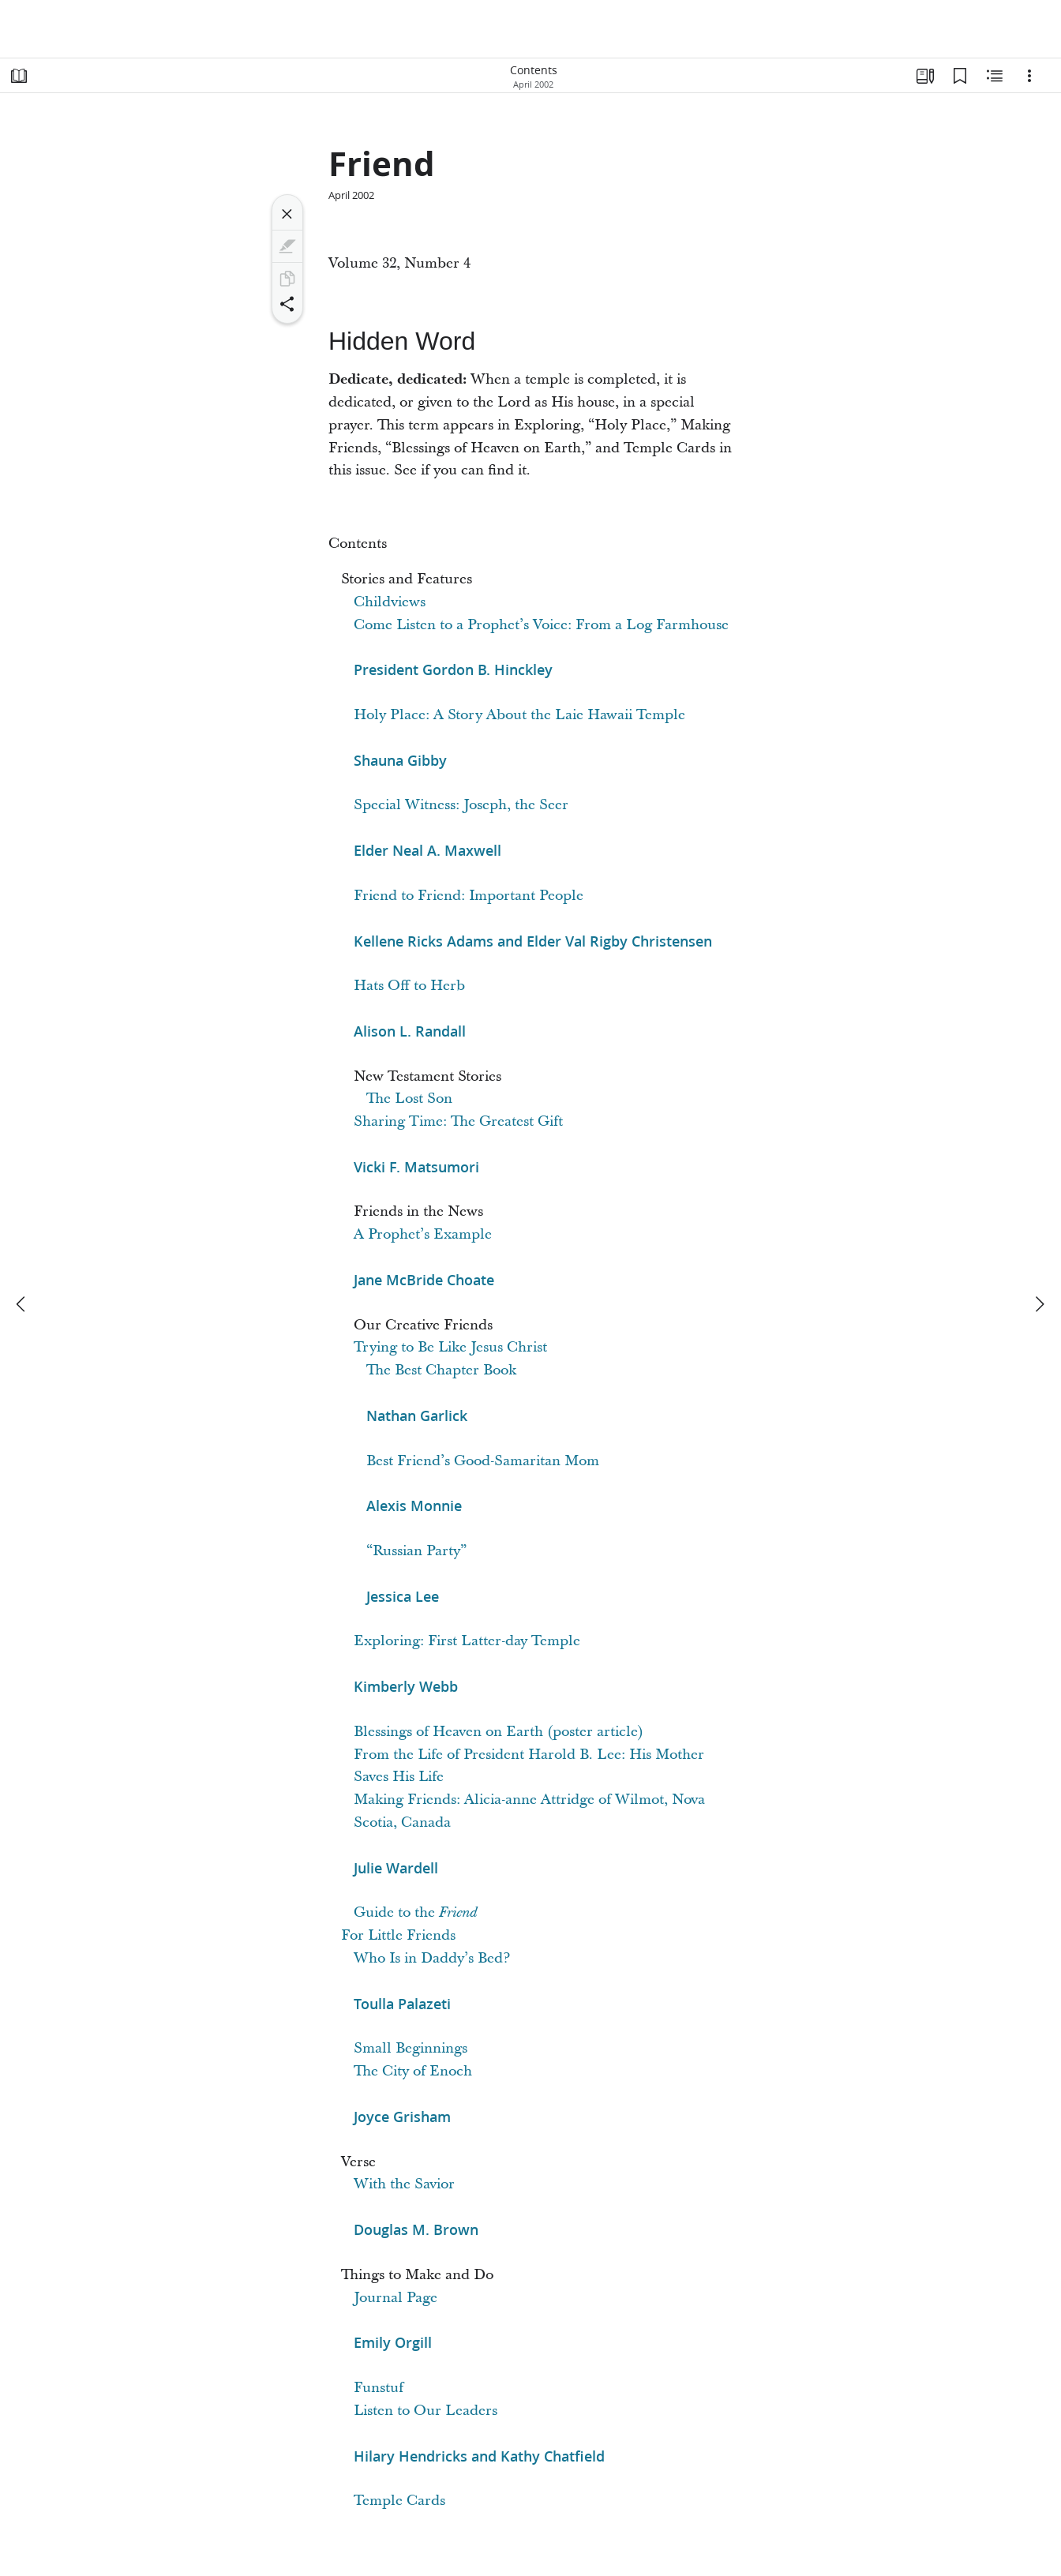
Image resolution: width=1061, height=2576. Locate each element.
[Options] (1029, 75)
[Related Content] (994, 75)
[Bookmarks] (960, 75)
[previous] (22, 1304)
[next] (1039, 1304)
